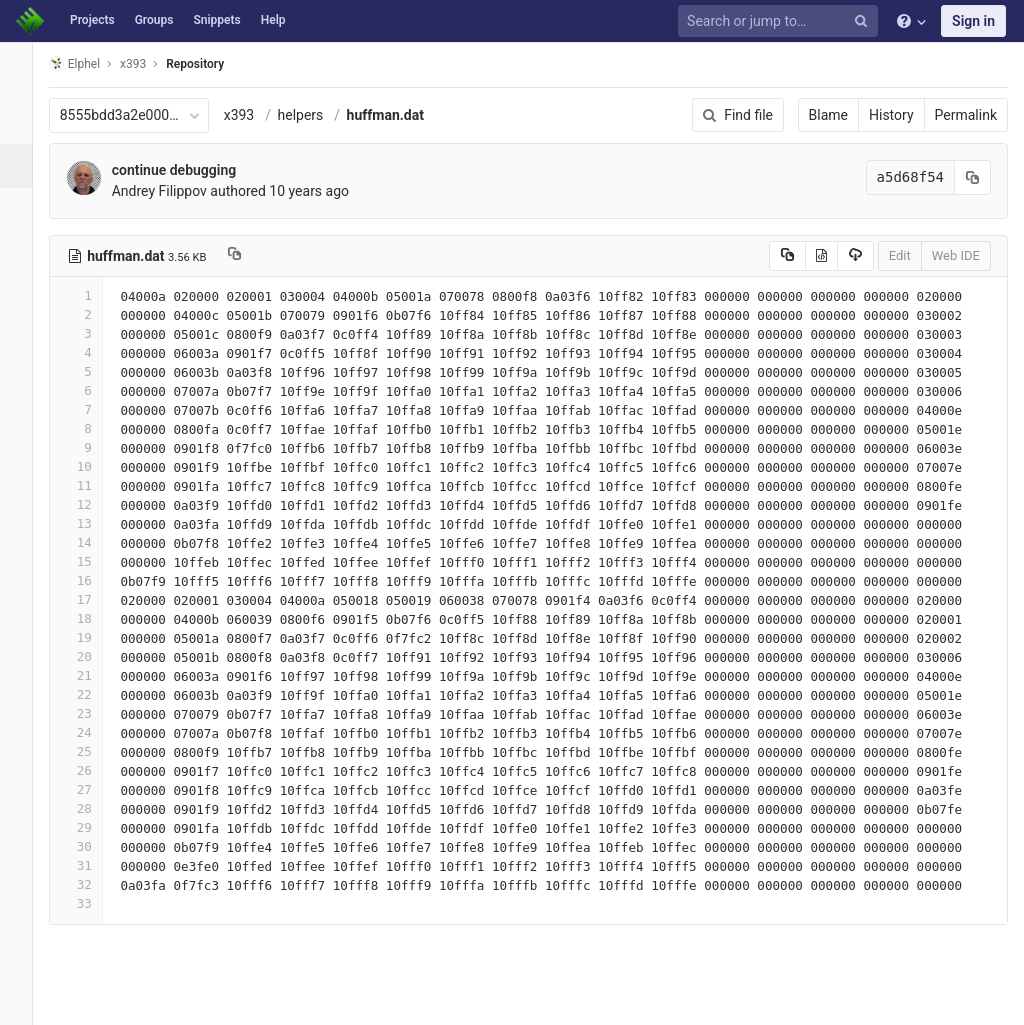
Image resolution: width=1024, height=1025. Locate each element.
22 (93, 694)
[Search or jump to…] (781, 21)
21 (93, 675)
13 (93, 523)
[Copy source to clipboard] (787, 256)
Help (273, 20)
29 (93, 827)
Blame (828, 115)
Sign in (973, 21)
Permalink (966, 115)
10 (93, 466)
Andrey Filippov (176, 191)
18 (93, 618)
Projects (92, 20)
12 (93, 504)
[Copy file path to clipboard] (251, 256)
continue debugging (191, 170)
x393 (256, 115)
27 (93, 789)
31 (93, 865)
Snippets (216, 20)
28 (93, 808)
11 (93, 485)
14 (93, 542)
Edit (900, 255)
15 (93, 561)
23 (93, 713)
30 (93, 846)
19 (93, 637)
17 (93, 599)
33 (93, 903)
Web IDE (956, 255)
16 (93, 580)
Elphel (91, 63)
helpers (318, 115)
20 (93, 656)
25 (93, 751)
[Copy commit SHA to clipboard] (973, 177)
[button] (24, 1001)
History (891, 115)
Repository (213, 64)
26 (93, 770)
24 (93, 732)
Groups (154, 20)
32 (93, 884)
